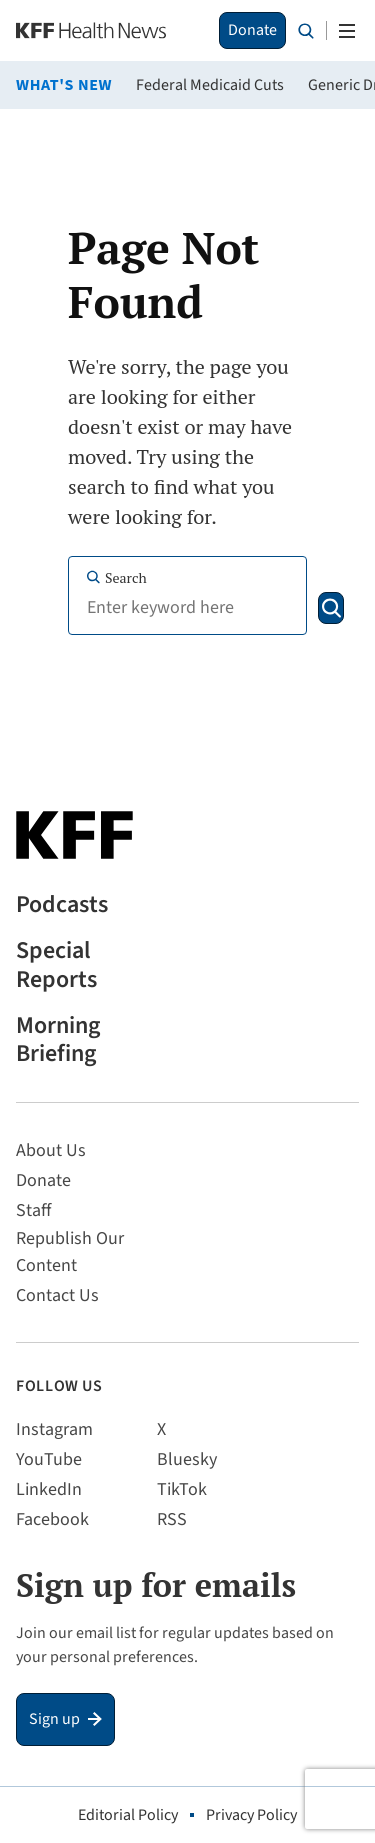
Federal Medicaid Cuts (210, 85)
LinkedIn (49, 1489)
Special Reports (56, 966)
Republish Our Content (70, 1252)
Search (116, 577)
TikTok (182, 1489)
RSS (172, 1519)
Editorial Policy (128, 1815)
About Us (51, 1150)
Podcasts (62, 905)
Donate (252, 30)
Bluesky (187, 1459)
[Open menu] (347, 31)
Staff (33, 1210)
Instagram (54, 1429)
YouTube (49, 1459)
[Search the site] (306, 31)
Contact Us (57, 1295)
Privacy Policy (251, 1815)
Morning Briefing (58, 1041)
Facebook (52, 1519)
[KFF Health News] (91, 30)
